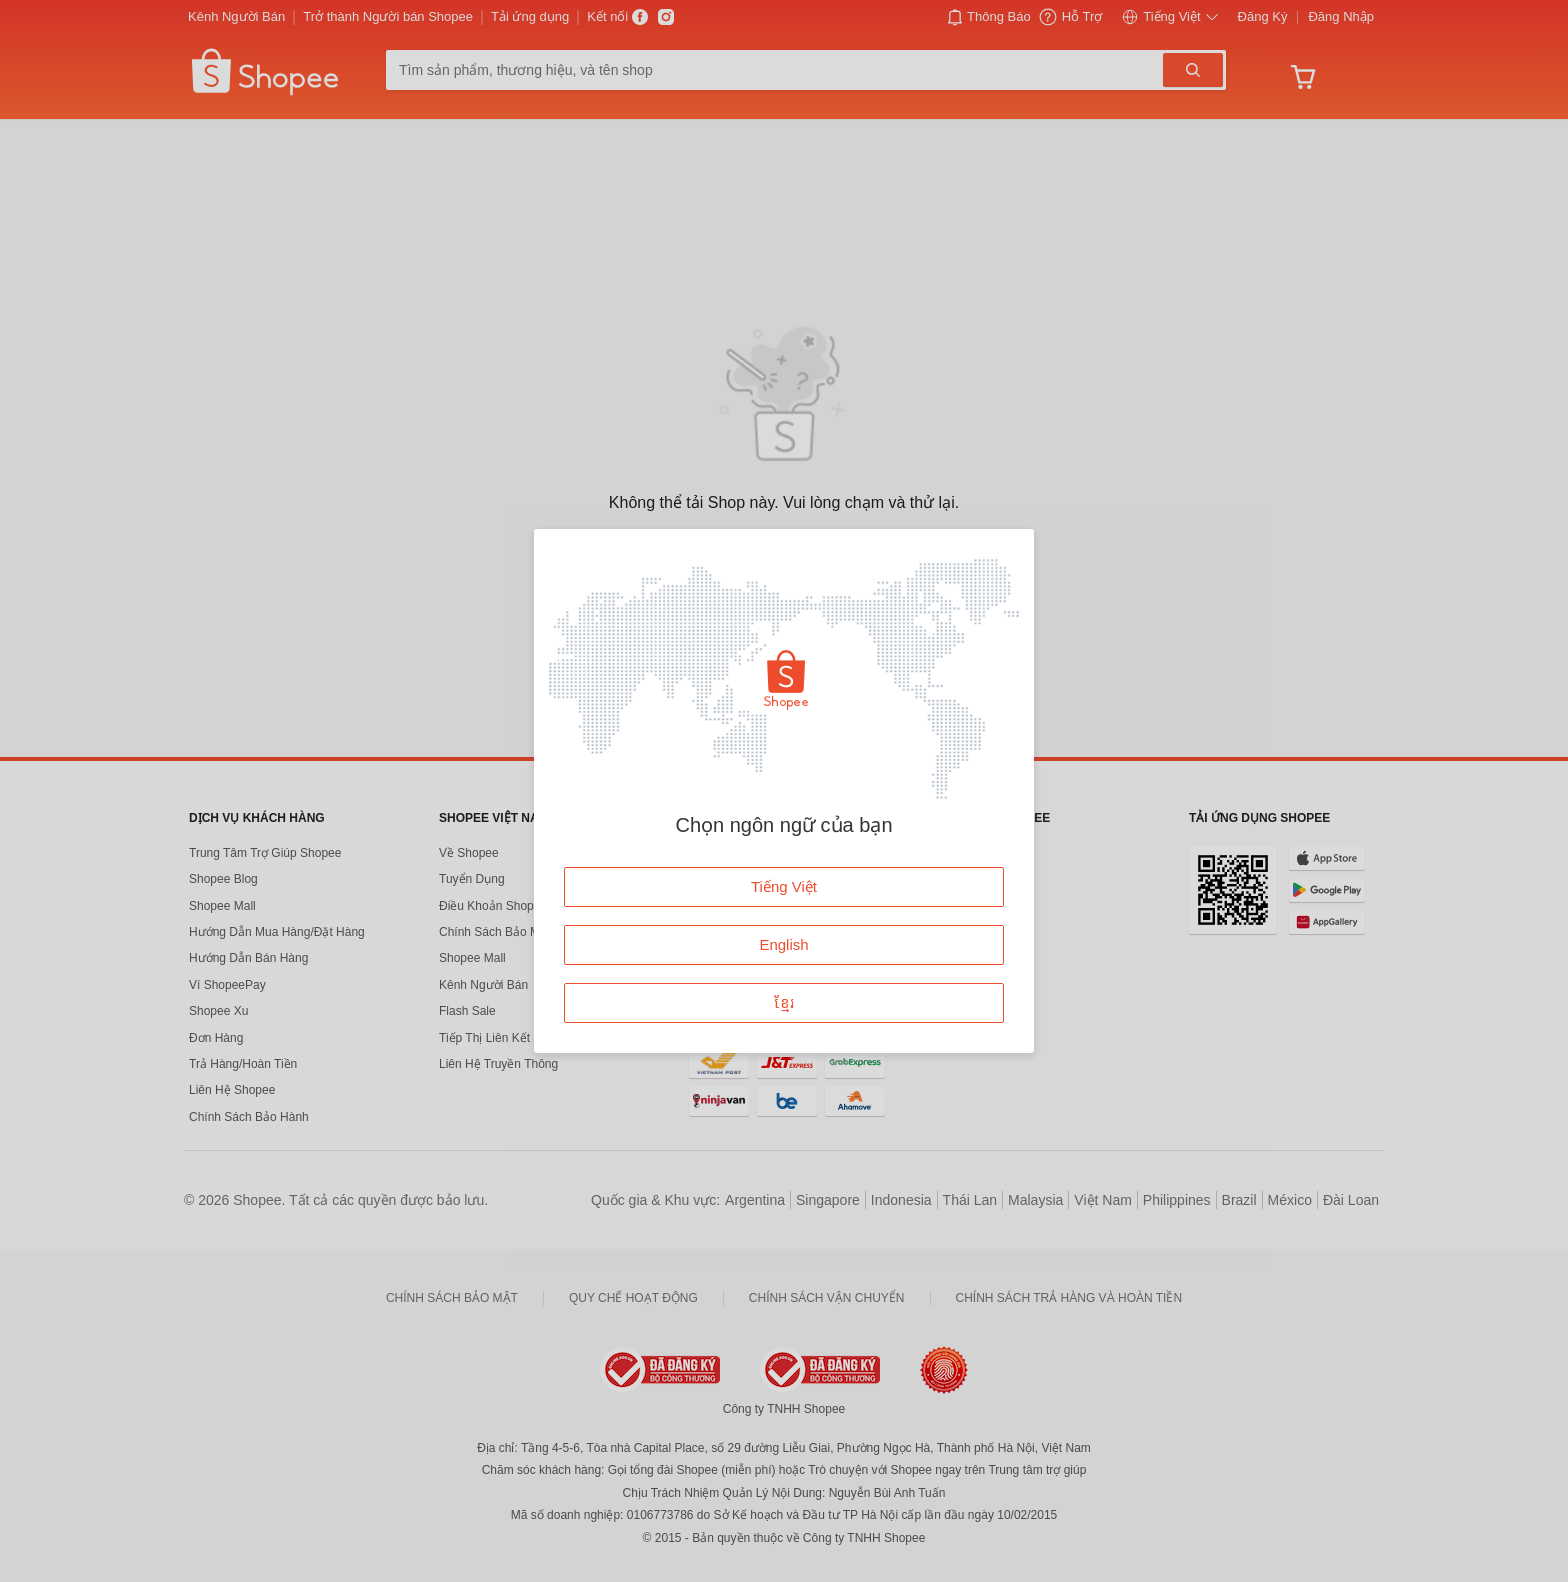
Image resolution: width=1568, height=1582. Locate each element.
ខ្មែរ (784, 1002)
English (783, 944)
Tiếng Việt (784, 886)
